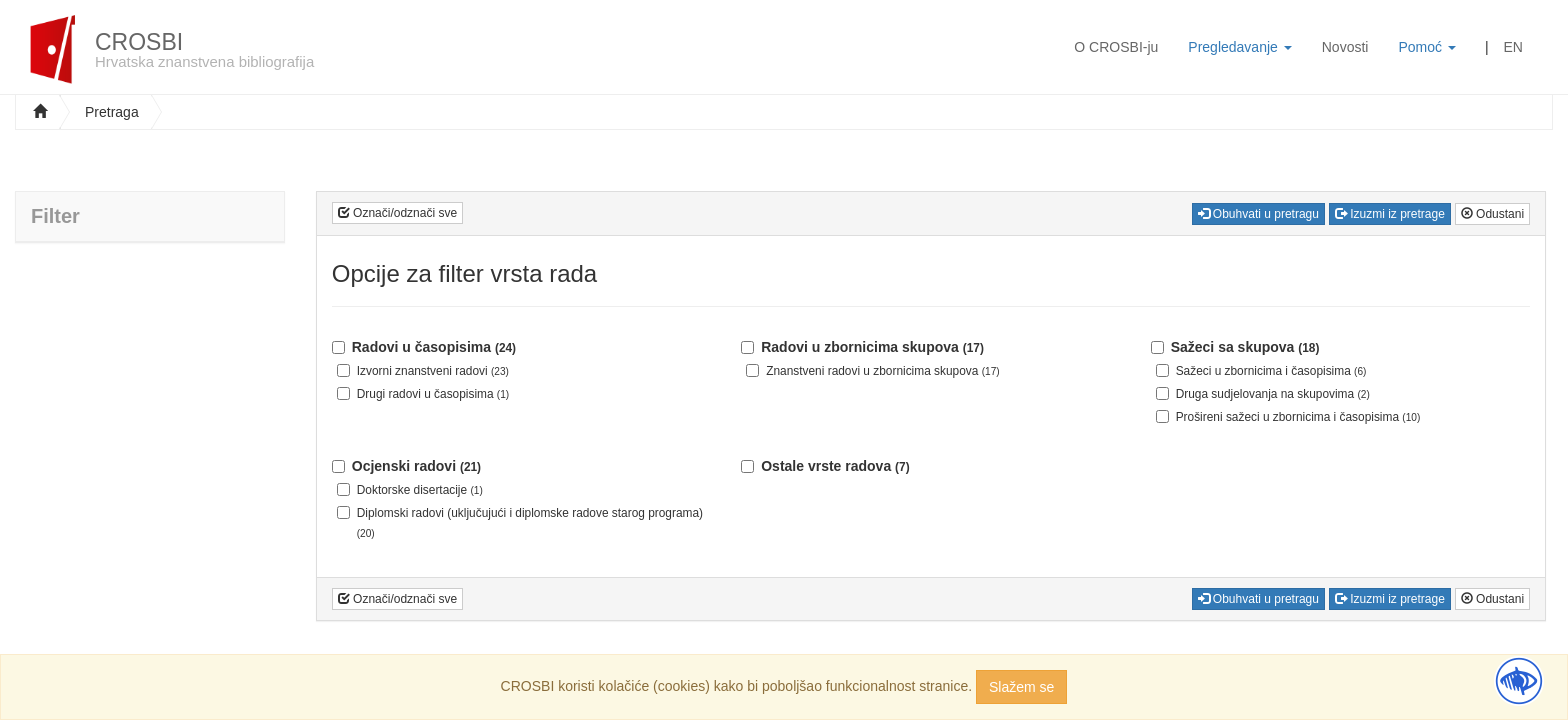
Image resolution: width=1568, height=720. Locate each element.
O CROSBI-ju (1116, 47)
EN (1513, 47)
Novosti (1345, 47)
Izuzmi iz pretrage (1390, 214)
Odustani (1492, 214)
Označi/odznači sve (397, 213)
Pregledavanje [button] (1239, 47)
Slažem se (1021, 687)
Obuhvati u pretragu (1258, 214)
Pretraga (112, 112)
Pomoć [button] (1426, 47)
